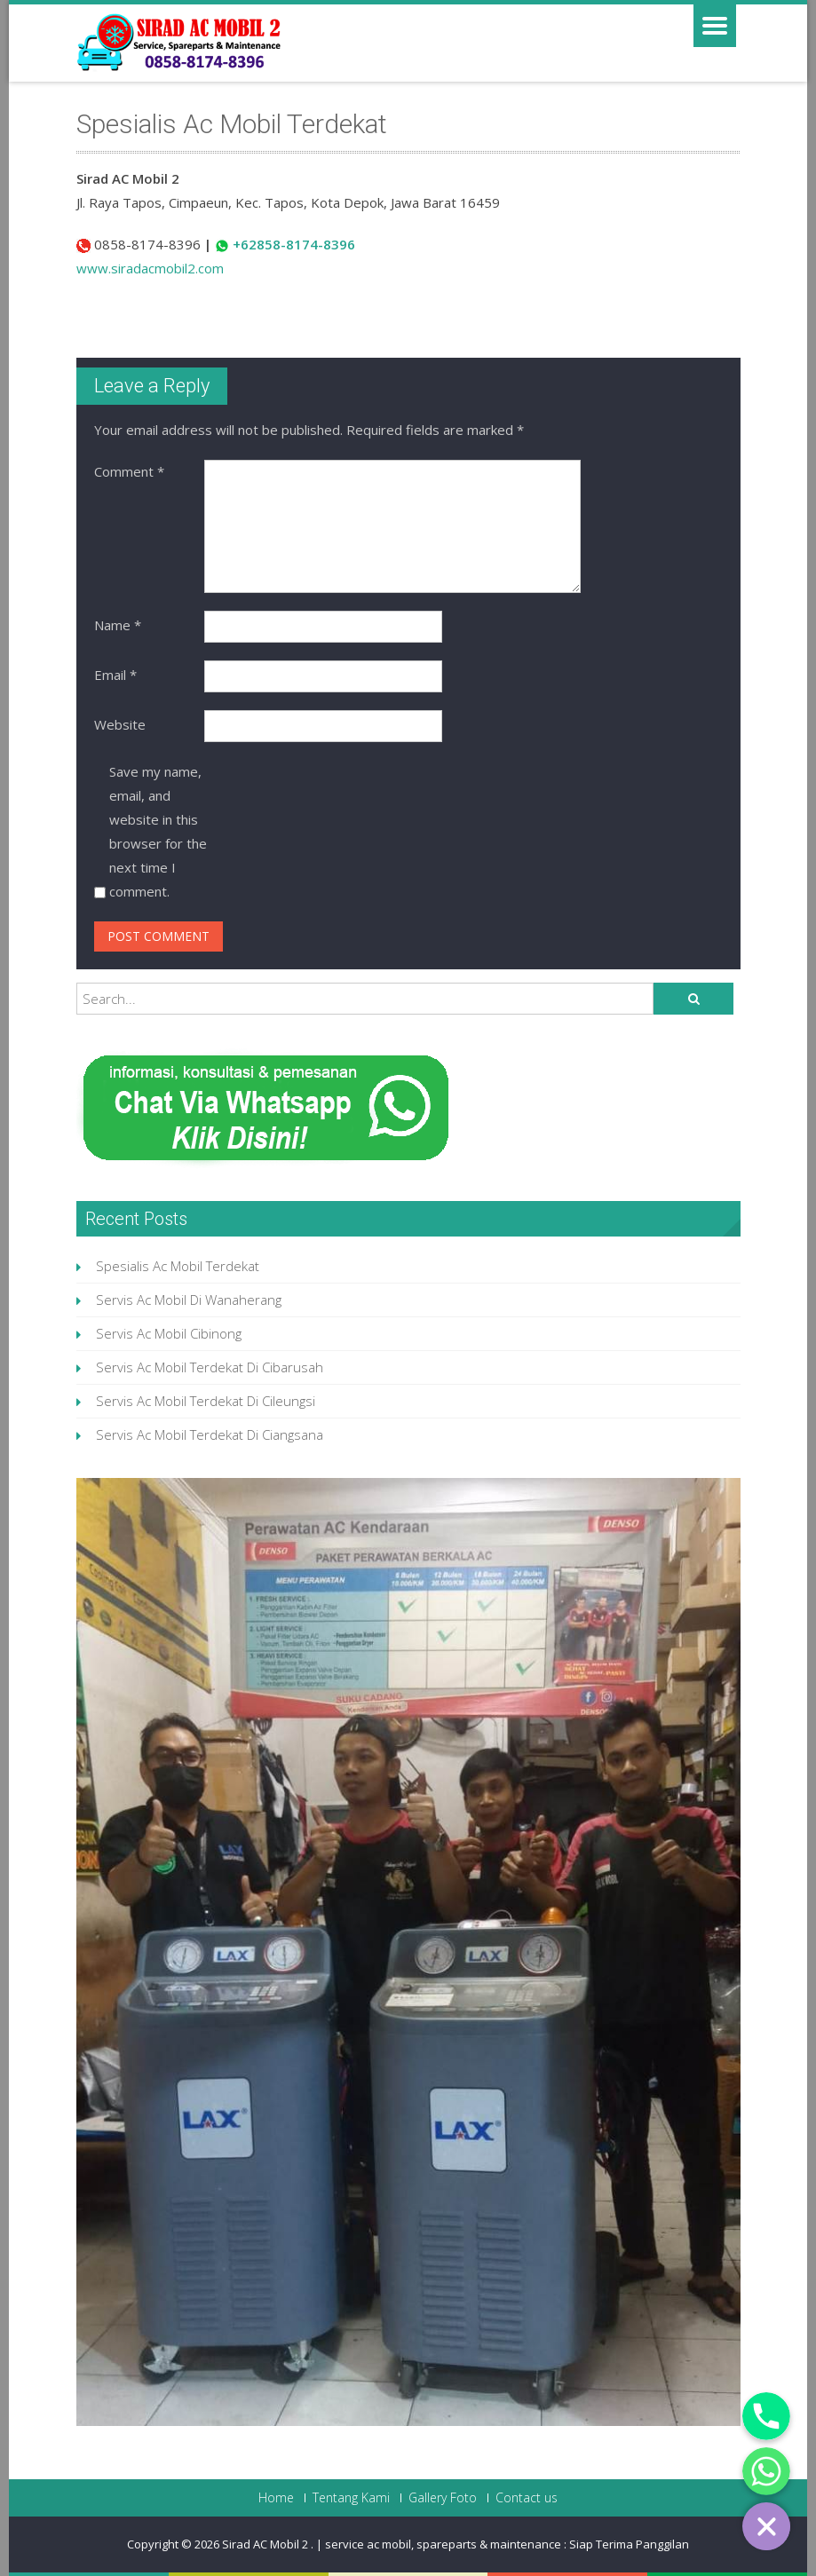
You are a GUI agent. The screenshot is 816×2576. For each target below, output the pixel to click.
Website (120, 724)
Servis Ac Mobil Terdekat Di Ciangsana (209, 1434)
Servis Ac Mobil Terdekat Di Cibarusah (209, 1367)
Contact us (526, 2497)
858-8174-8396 (306, 244)
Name (117, 625)
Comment (129, 471)
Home (276, 2497)
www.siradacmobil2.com (150, 268)
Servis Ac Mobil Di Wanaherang (188, 1299)
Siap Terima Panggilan (629, 2544)
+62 (245, 244)
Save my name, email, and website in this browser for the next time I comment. (158, 831)
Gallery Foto (442, 2497)
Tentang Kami (351, 2497)
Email (115, 675)
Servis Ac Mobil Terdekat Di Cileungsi (205, 1401)
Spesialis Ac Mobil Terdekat (177, 1266)
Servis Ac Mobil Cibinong (169, 1333)
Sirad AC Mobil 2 (266, 2544)
